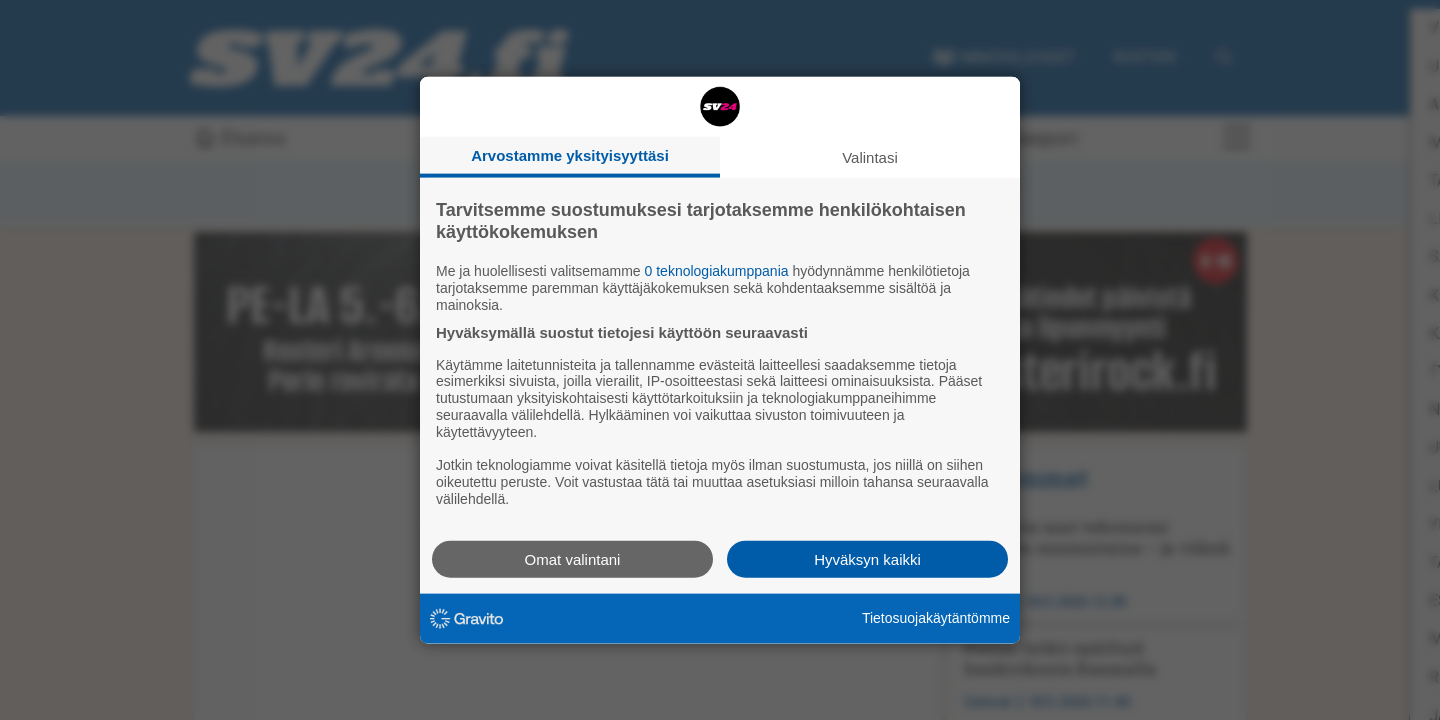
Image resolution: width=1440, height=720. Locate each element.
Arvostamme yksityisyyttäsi (570, 155)
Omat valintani (573, 558)
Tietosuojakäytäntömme (936, 618)
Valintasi (870, 157)
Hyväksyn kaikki (867, 558)
